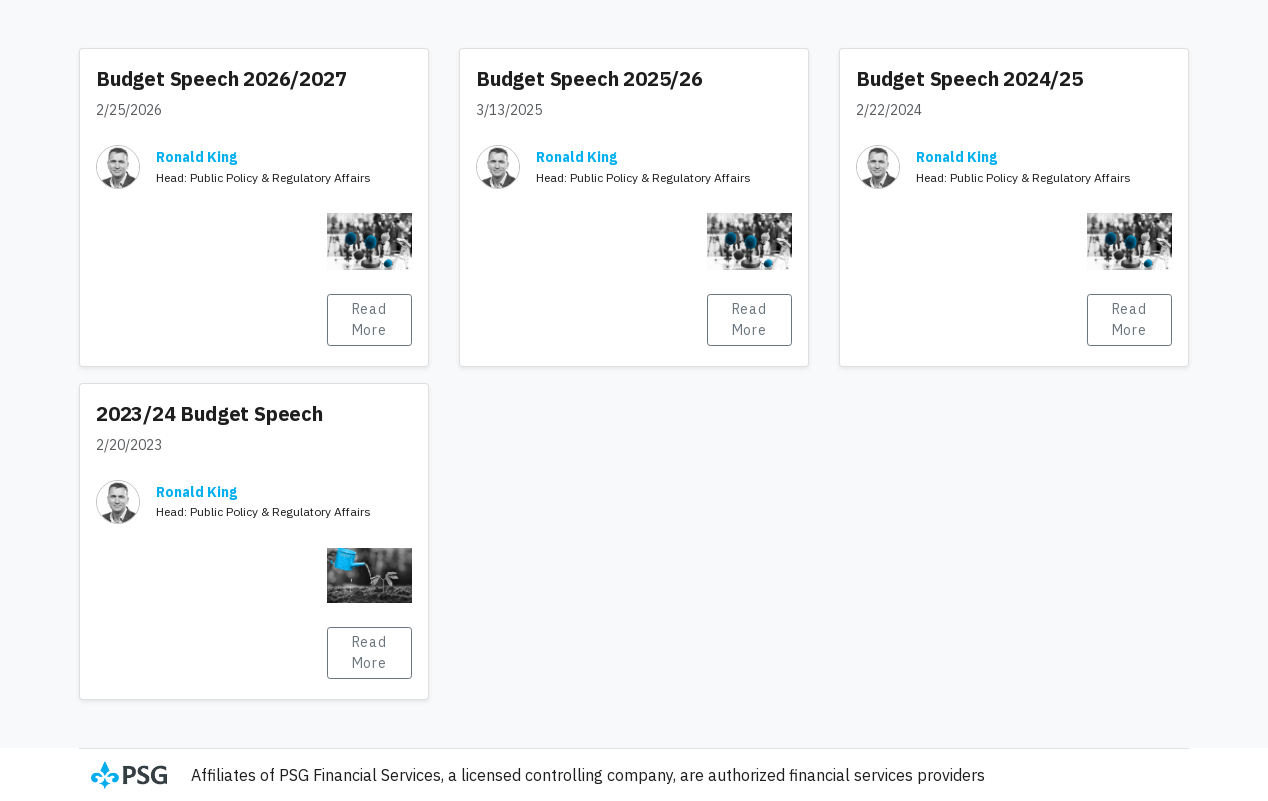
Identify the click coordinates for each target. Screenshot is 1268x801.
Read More (370, 319)
